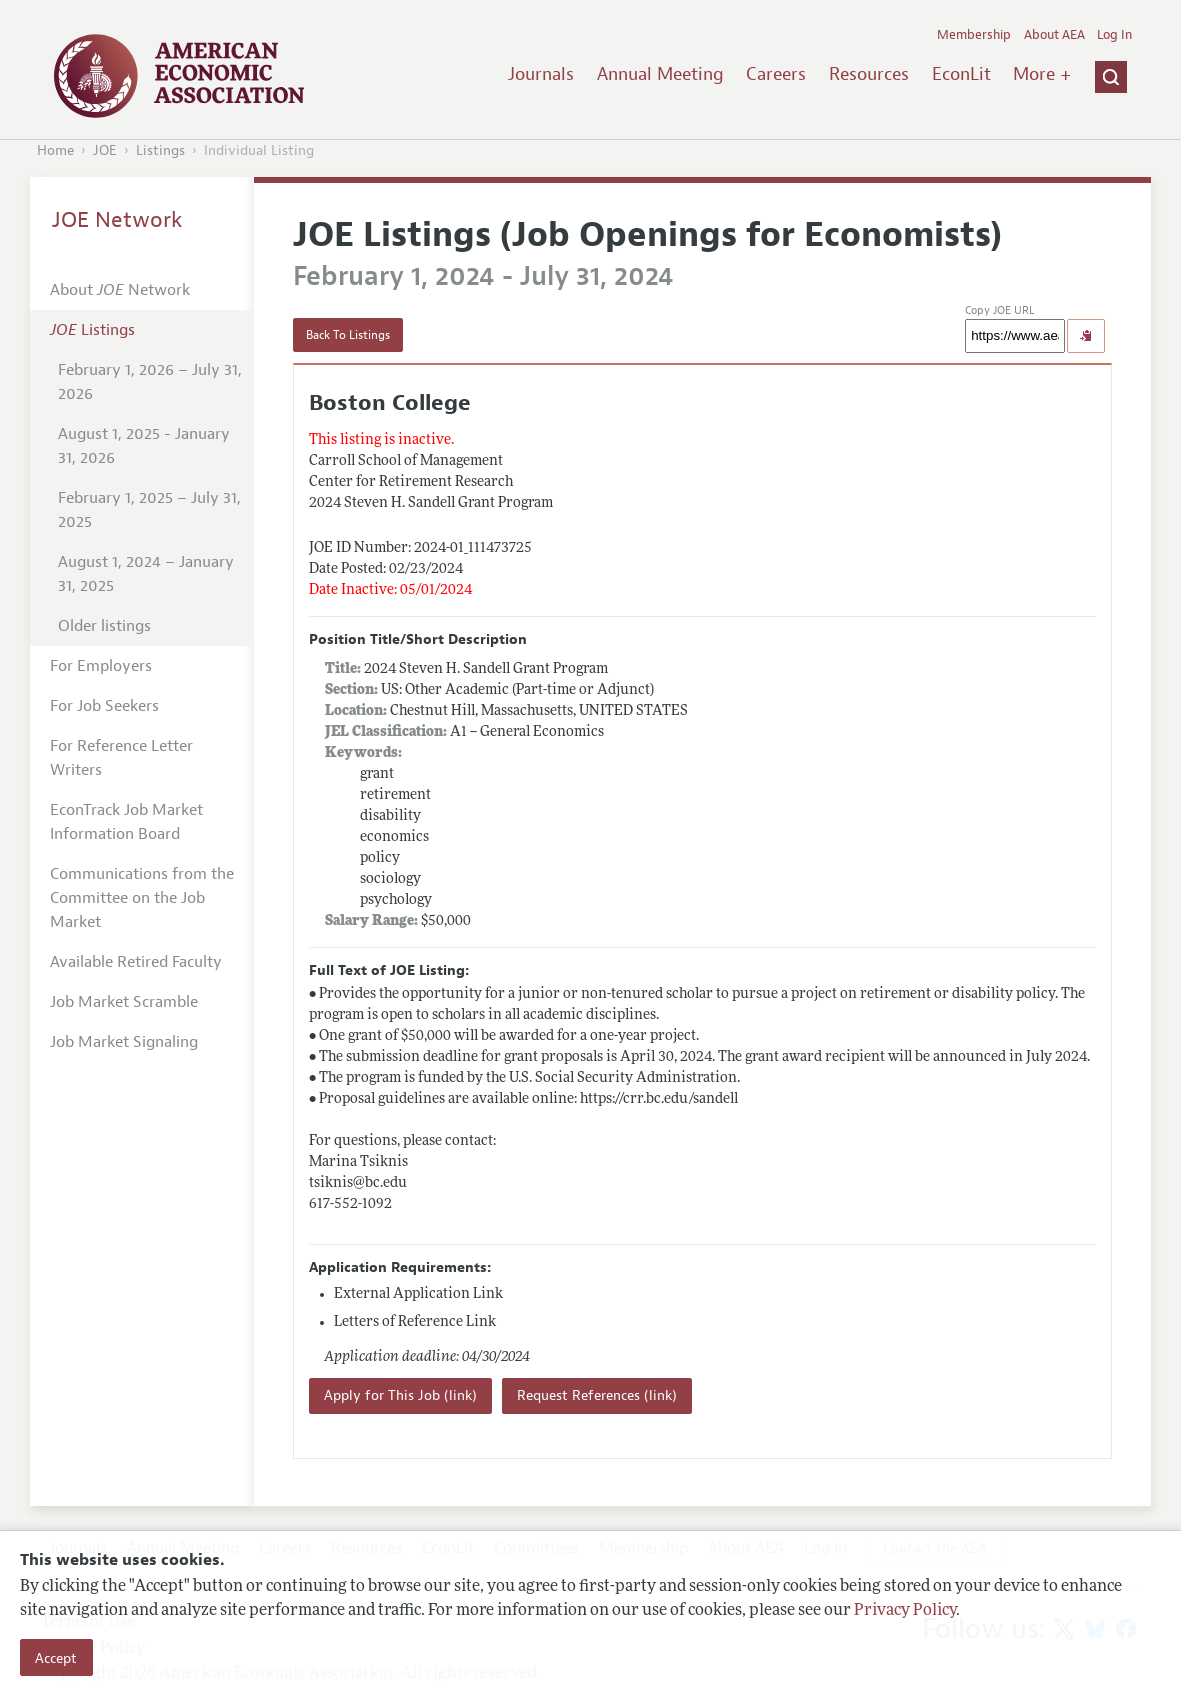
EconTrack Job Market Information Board (126, 822)
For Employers (101, 666)
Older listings (104, 626)
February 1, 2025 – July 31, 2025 (149, 510)
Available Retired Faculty (136, 962)
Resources (869, 74)
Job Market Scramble (124, 1002)
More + (1042, 74)
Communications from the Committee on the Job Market (142, 898)
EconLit (961, 74)
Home (55, 150)
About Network (120, 290)
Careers (776, 74)
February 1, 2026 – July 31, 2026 (150, 382)
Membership (974, 35)
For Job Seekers (104, 706)
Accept (56, 1658)
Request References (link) (597, 1395)
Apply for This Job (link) (400, 1395)
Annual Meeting (660, 74)
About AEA (1054, 35)
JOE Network (117, 220)
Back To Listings (348, 335)
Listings (160, 150)
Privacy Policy (905, 1611)
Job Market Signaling (124, 1042)
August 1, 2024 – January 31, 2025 (146, 574)
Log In (1114, 35)
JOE (105, 150)
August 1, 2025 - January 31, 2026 (144, 446)
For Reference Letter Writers (121, 758)
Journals (541, 74)
